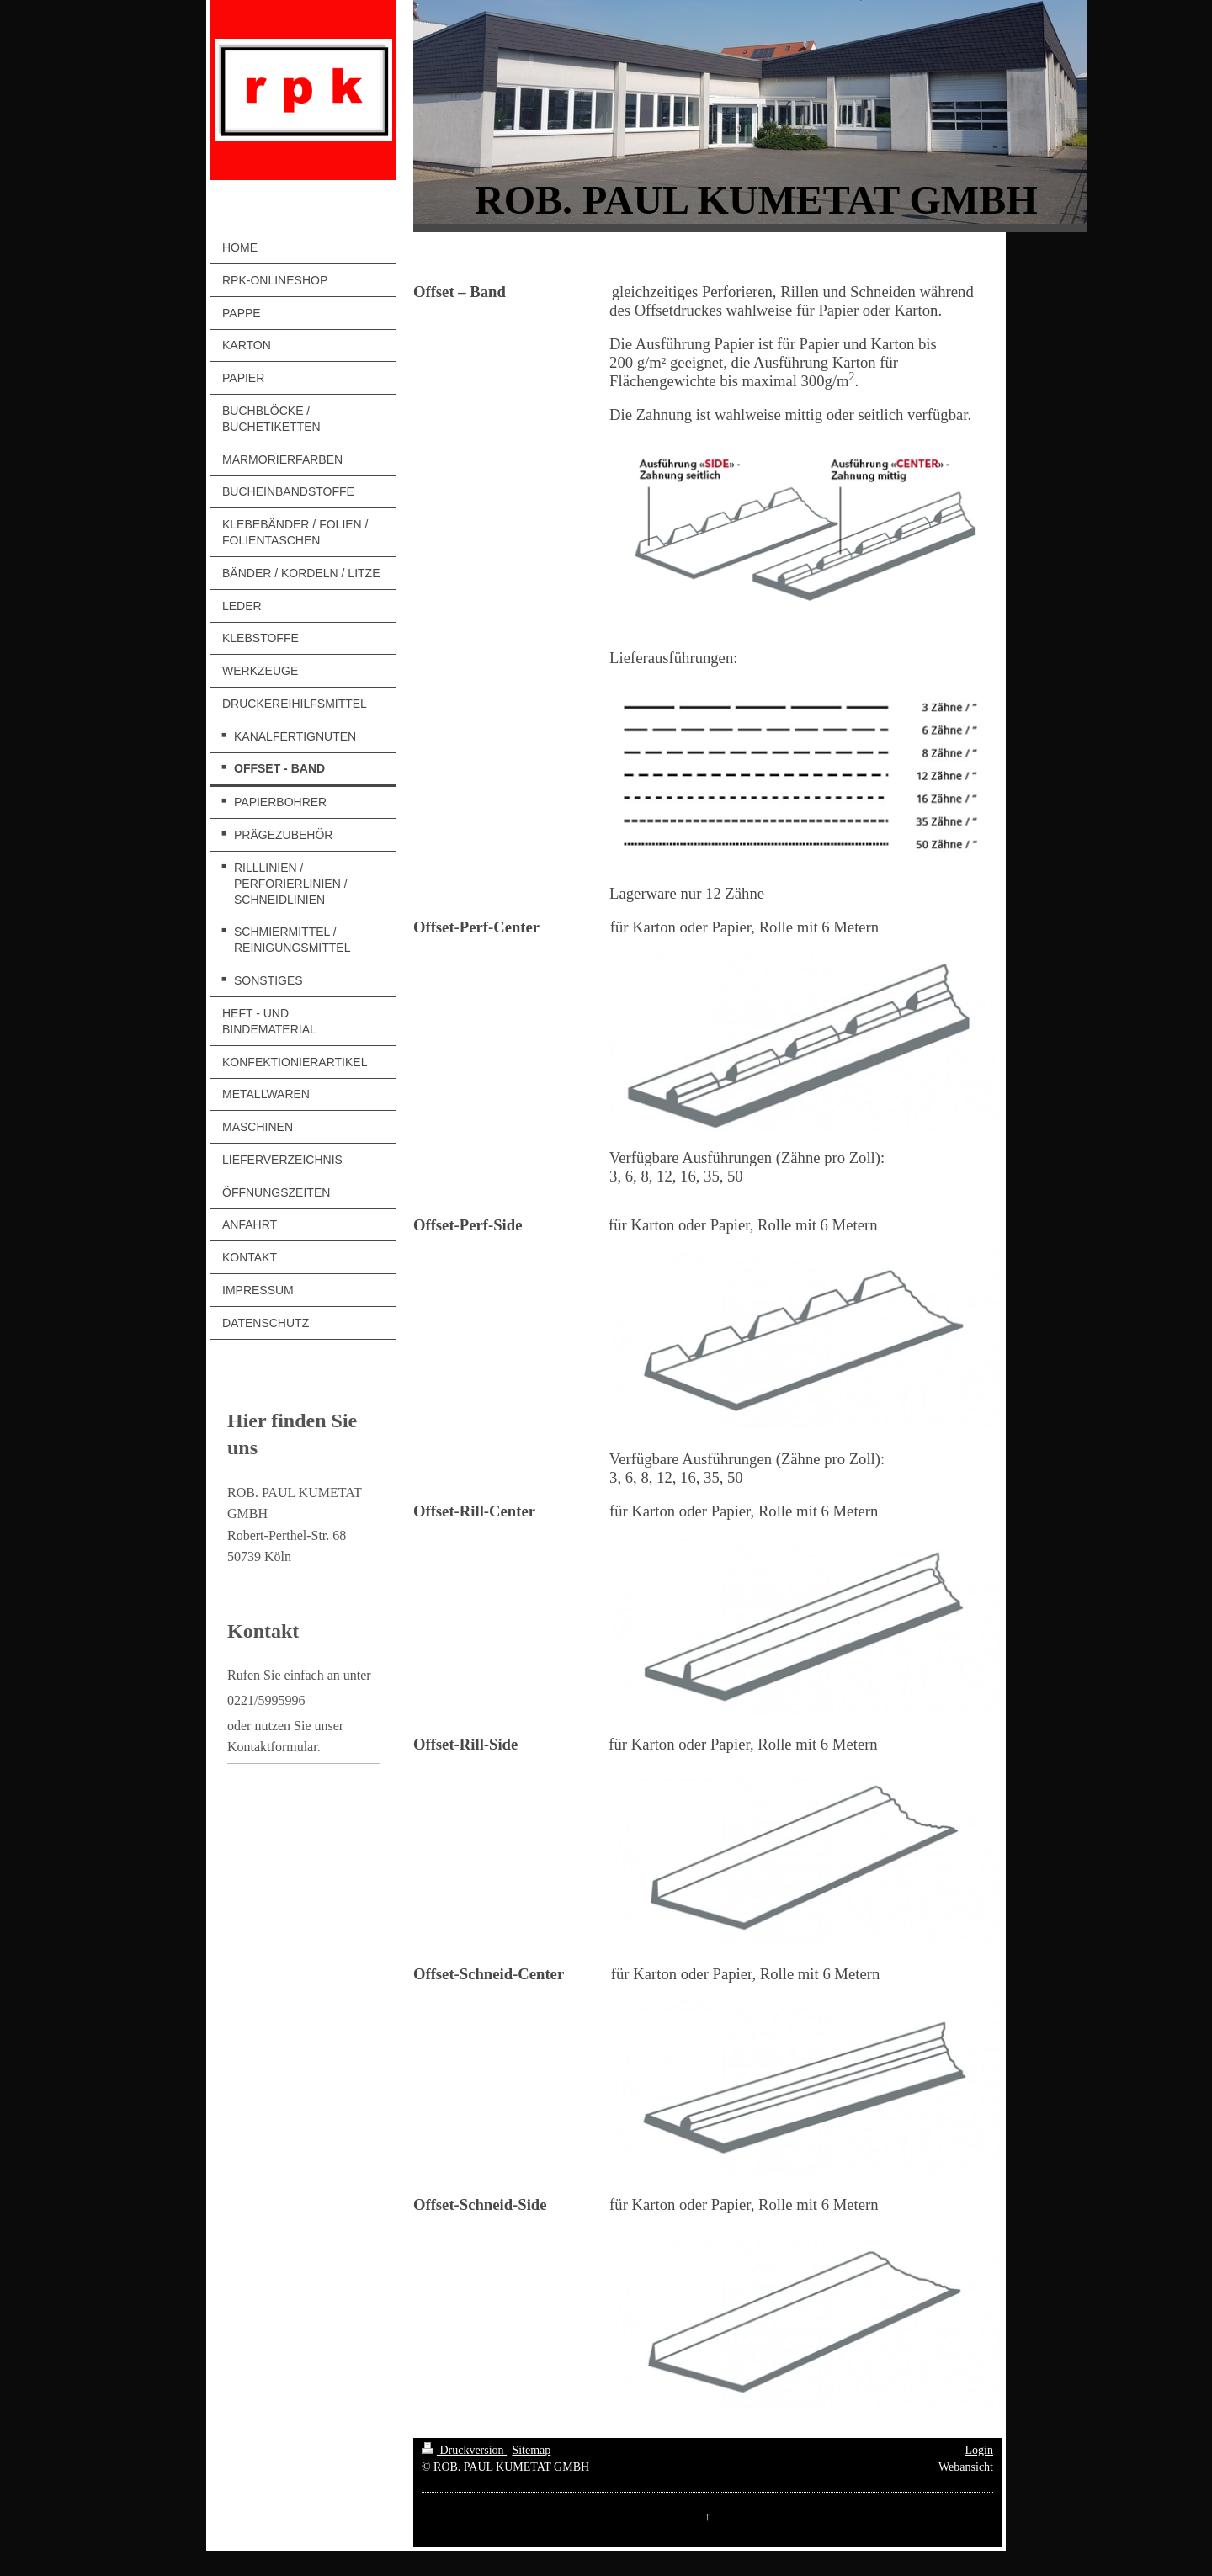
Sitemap (531, 2450)
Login (979, 2450)
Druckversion (464, 2450)
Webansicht (965, 2467)
